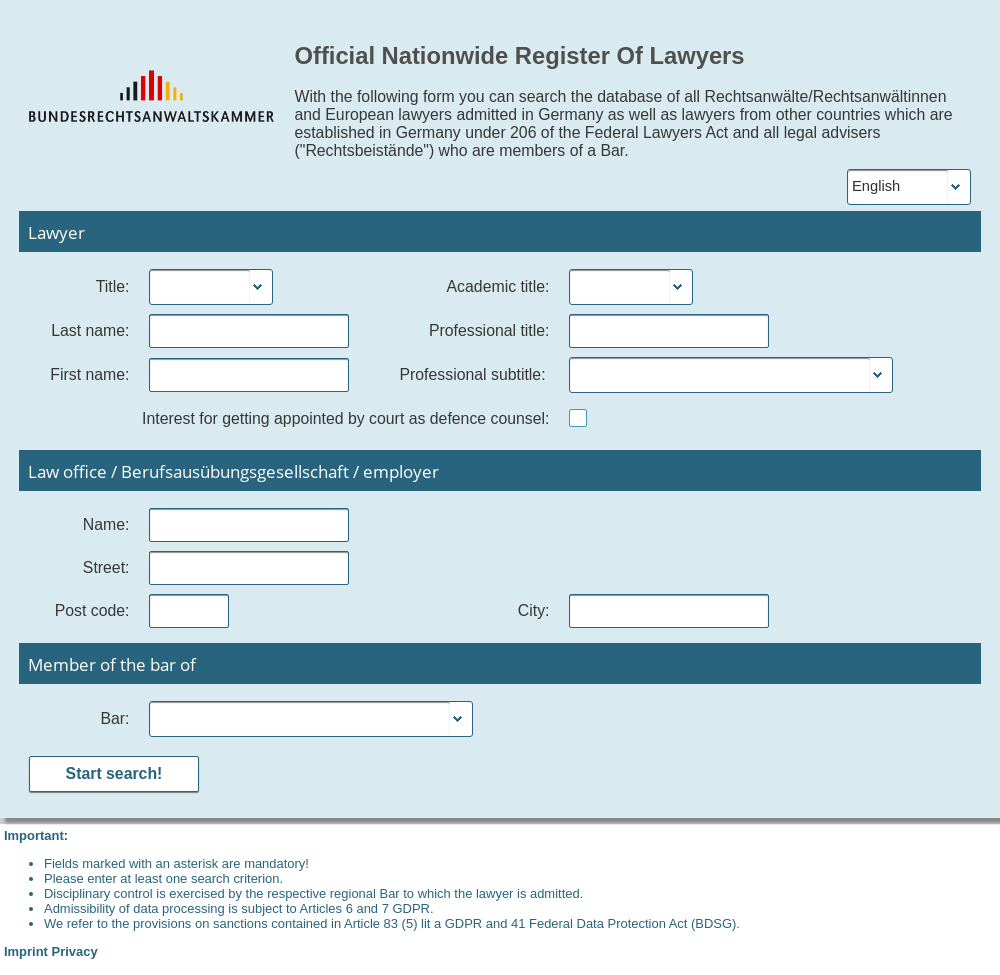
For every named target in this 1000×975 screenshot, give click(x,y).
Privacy (75, 951)
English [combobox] (876, 186)
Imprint (26, 951)
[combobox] (200, 287)
